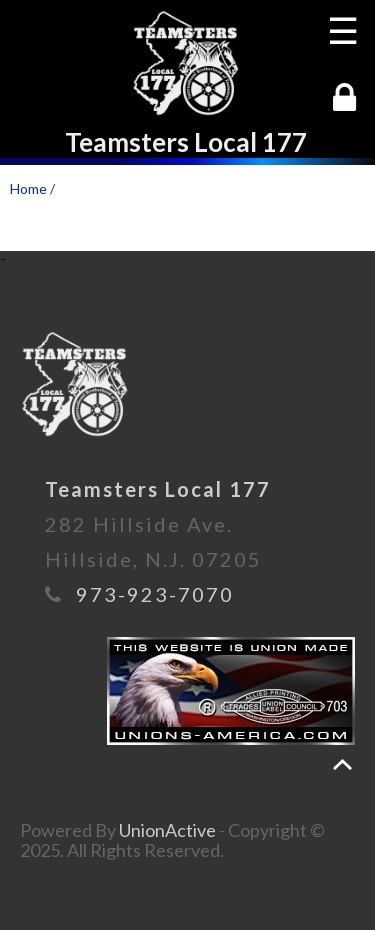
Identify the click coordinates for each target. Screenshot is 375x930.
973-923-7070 (155, 594)
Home (28, 188)
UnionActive (167, 830)
